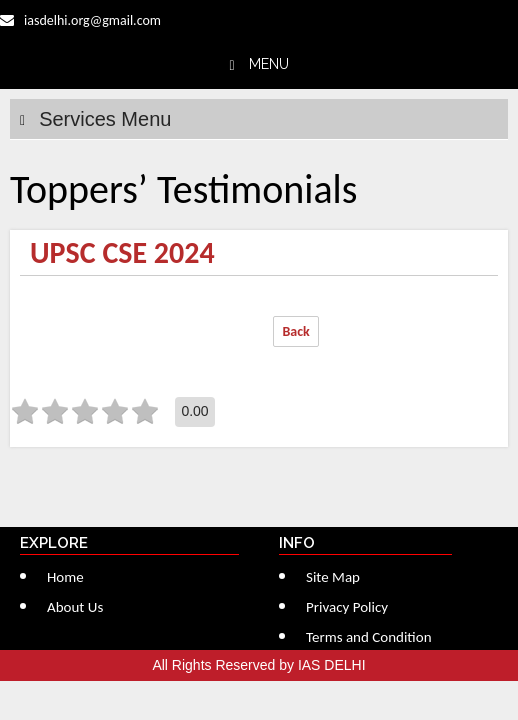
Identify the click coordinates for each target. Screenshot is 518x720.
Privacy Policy (347, 607)
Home (65, 577)
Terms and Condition (369, 637)
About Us (75, 607)
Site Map (333, 577)
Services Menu (105, 119)
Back (295, 331)
